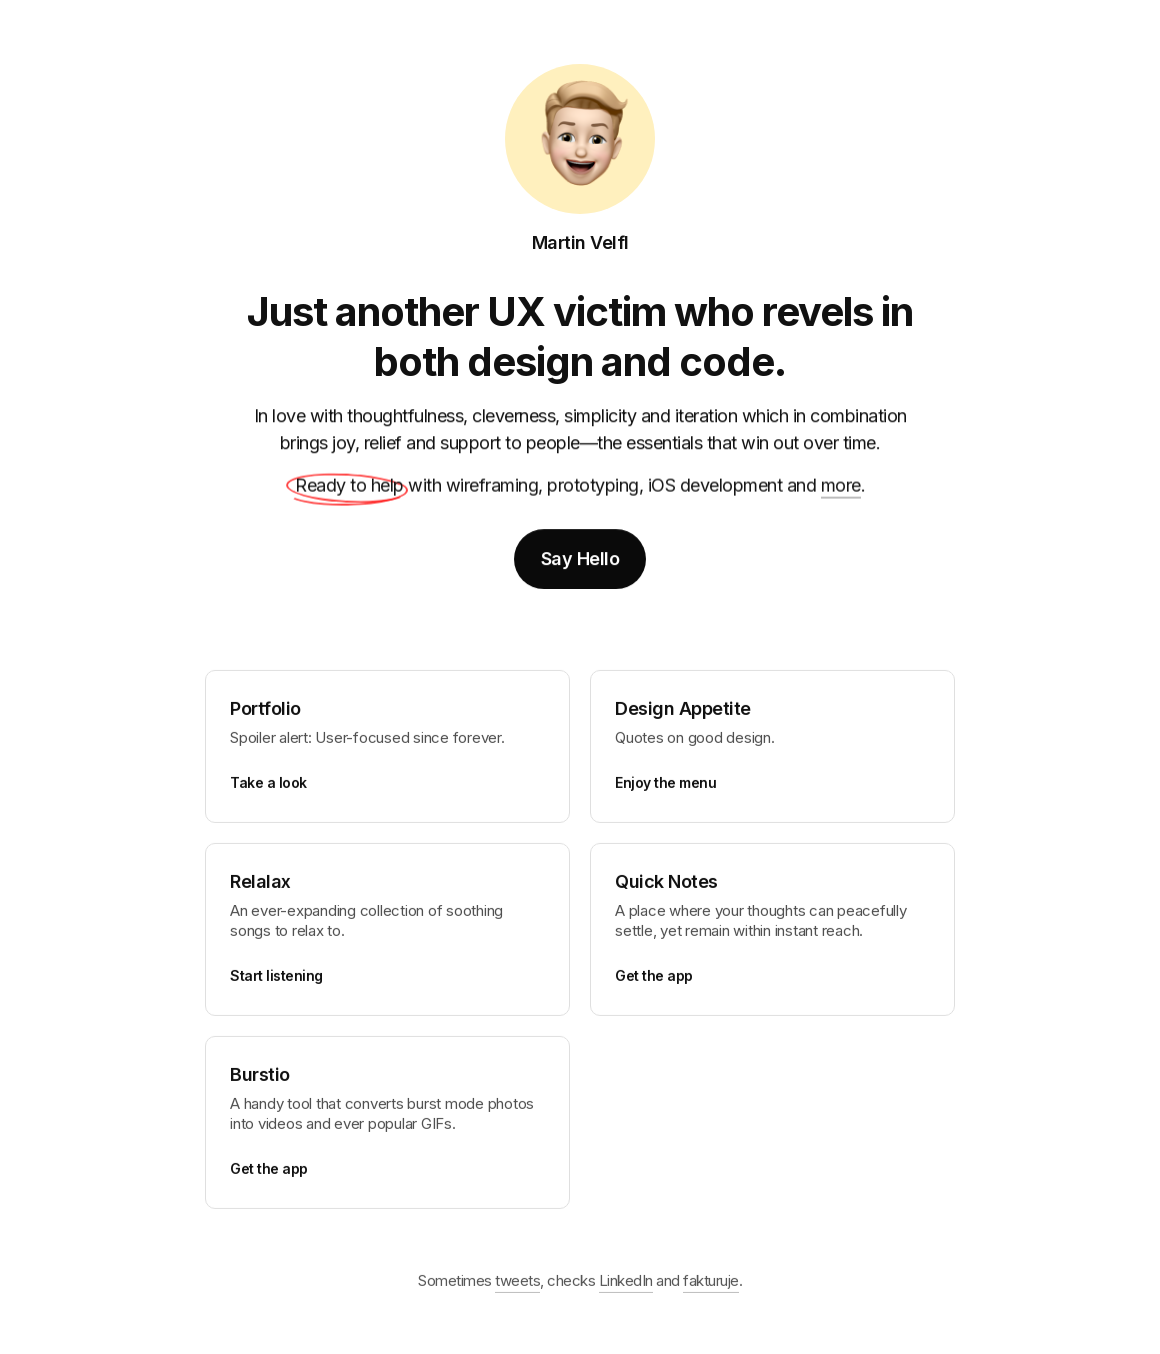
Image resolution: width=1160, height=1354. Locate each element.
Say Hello (580, 560)
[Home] (580, 139)
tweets (517, 1285)
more (841, 487)
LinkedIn (626, 1285)
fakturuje (711, 1285)
